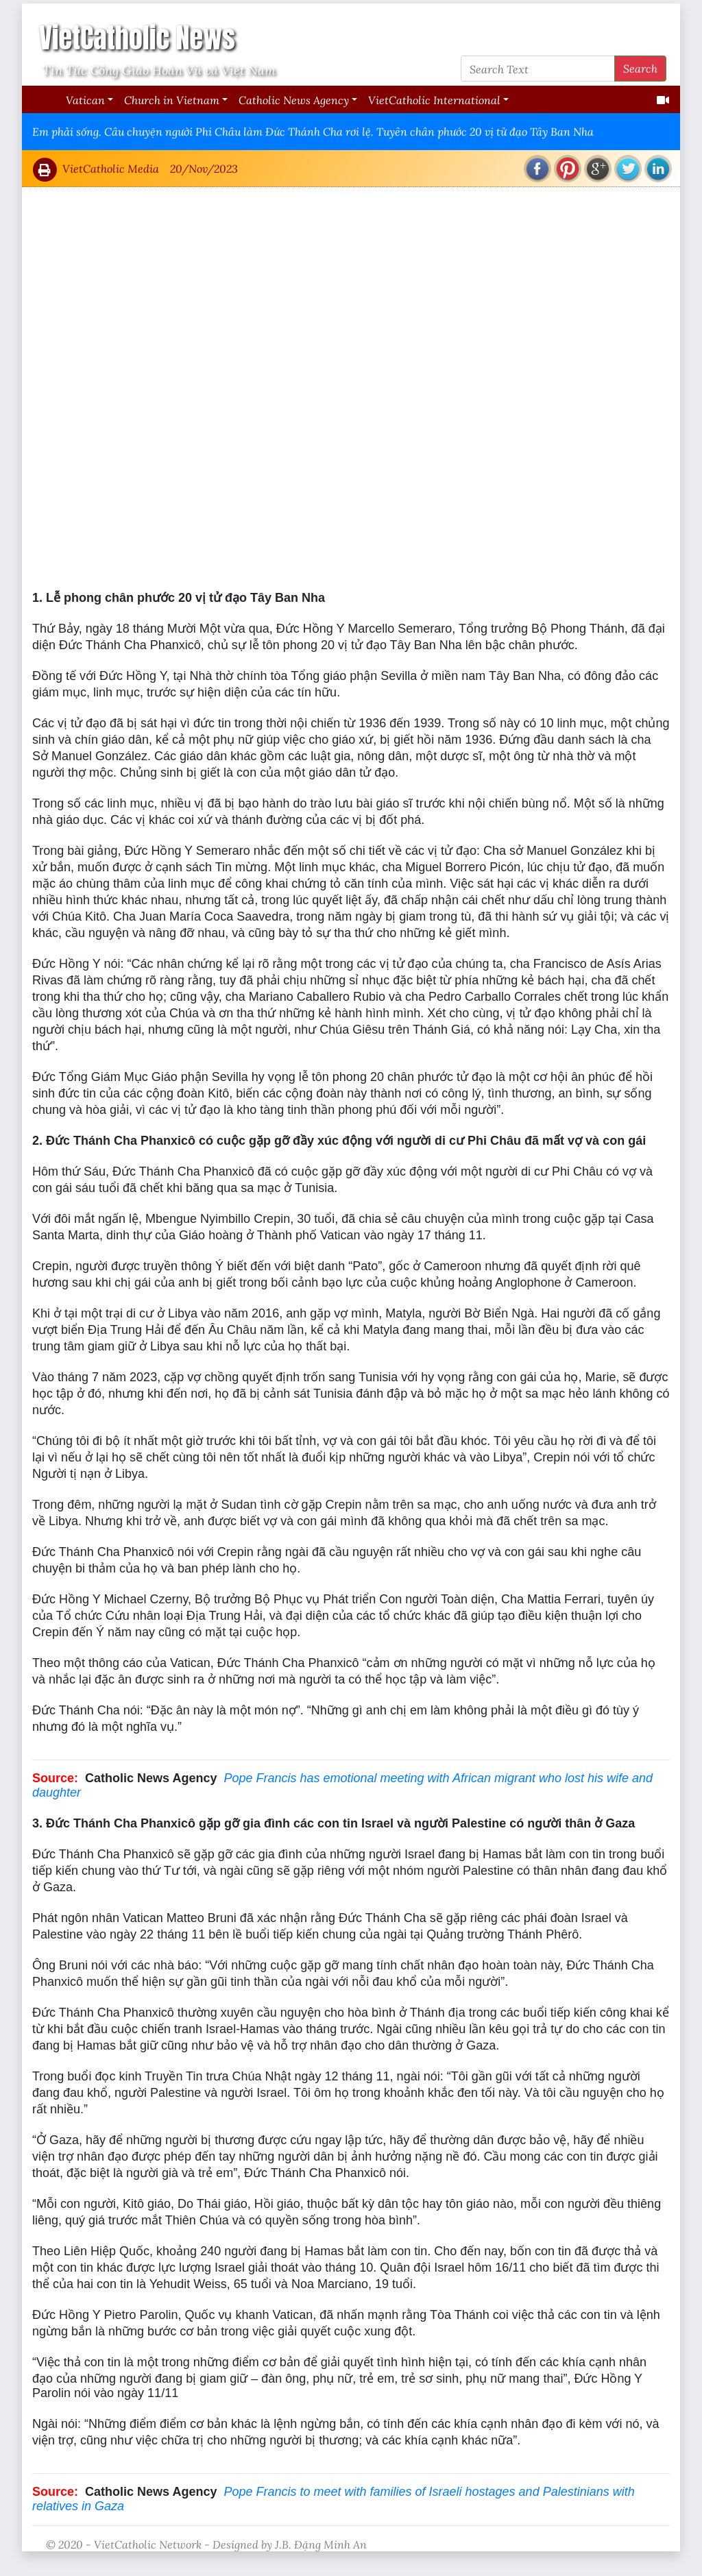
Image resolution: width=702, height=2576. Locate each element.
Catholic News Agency (294, 100)
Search (640, 68)
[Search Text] (538, 69)
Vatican (85, 100)
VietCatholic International (434, 100)
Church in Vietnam (171, 100)
